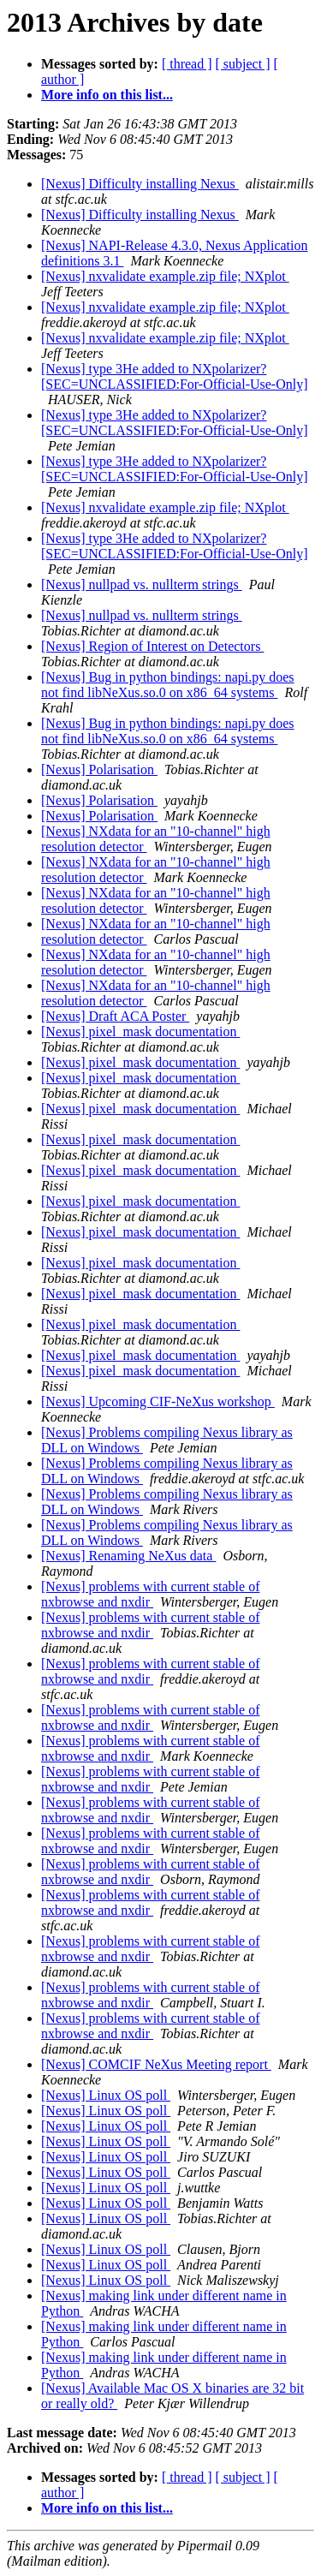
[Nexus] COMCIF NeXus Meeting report (156, 2064)
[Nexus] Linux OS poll (105, 2095)
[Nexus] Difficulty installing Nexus (140, 183)
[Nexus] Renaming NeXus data (128, 1555)
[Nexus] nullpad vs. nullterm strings (141, 584)
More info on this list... (107, 94)
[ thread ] (187, 64)
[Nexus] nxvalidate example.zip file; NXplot (165, 276)
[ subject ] (243, 64)
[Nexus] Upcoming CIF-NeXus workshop (158, 1401)
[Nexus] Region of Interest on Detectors (152, 646)
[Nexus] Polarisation (99, 769)
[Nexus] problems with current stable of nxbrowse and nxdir (150, 1594)
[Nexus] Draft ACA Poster (115, 1016)
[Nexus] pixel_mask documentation (140, 1031)
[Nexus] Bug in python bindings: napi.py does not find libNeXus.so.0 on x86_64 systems (167, 685)
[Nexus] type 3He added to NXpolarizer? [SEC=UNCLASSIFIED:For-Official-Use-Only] (174, 376)
